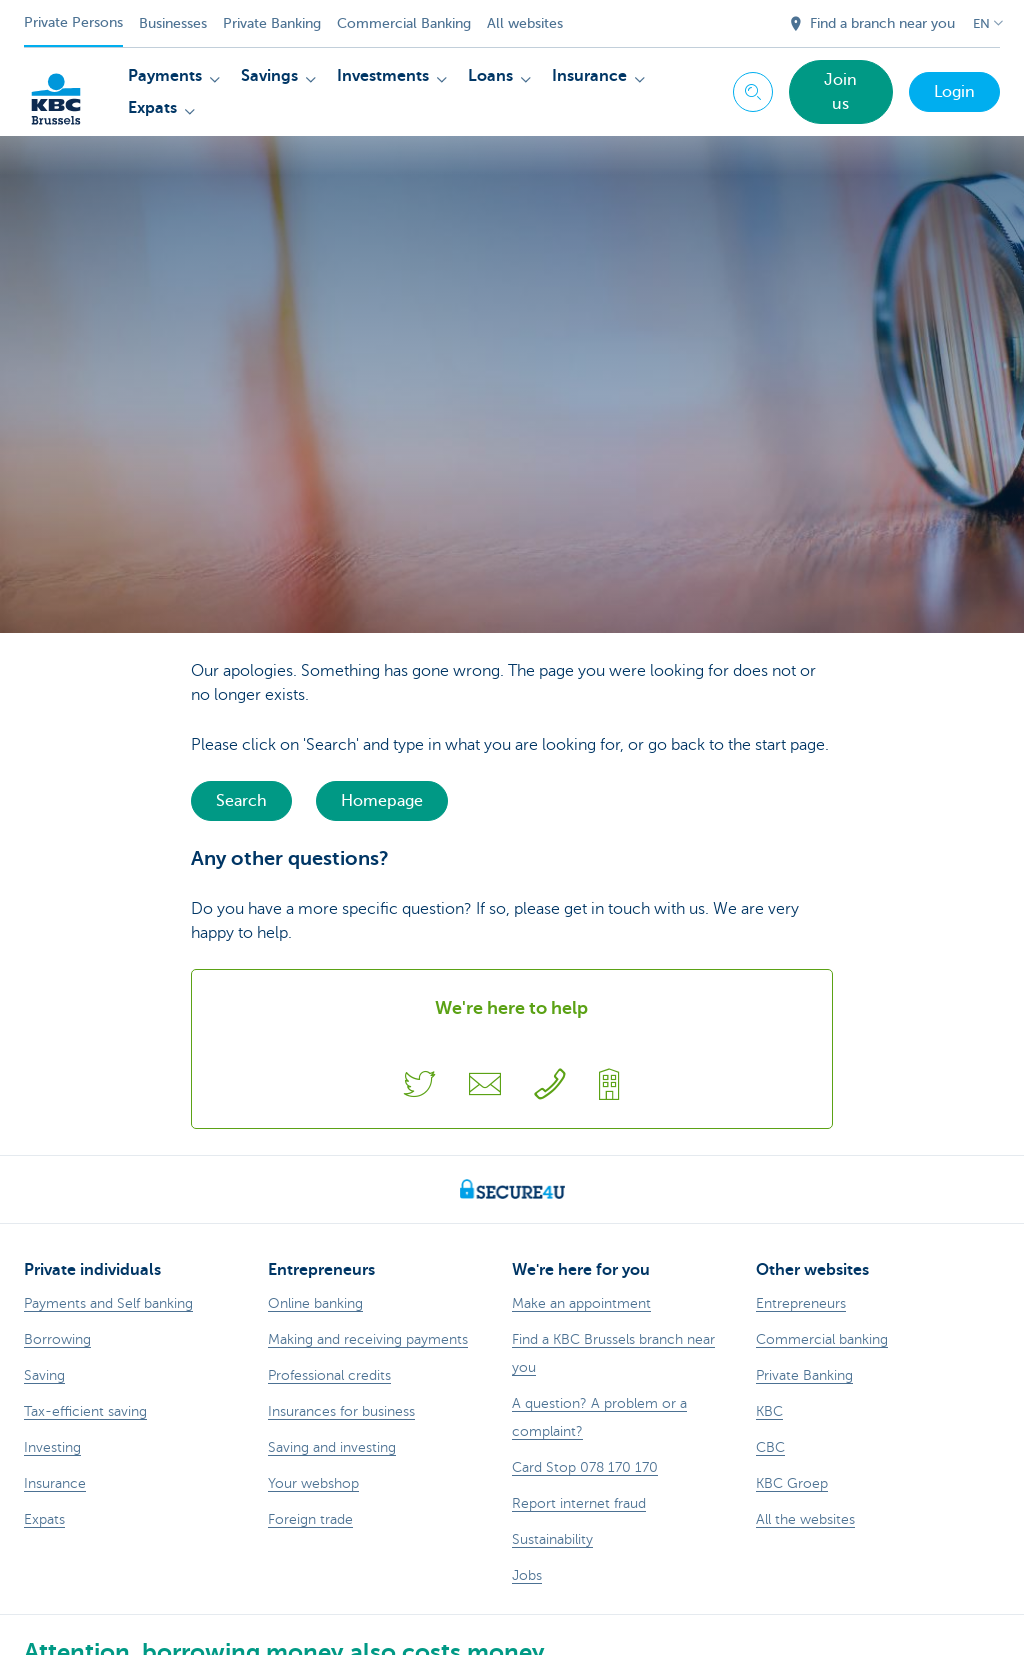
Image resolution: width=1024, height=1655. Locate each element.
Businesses (173, 23)
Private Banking (272, 23)
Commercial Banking (404, 23)
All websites (525, 23)
